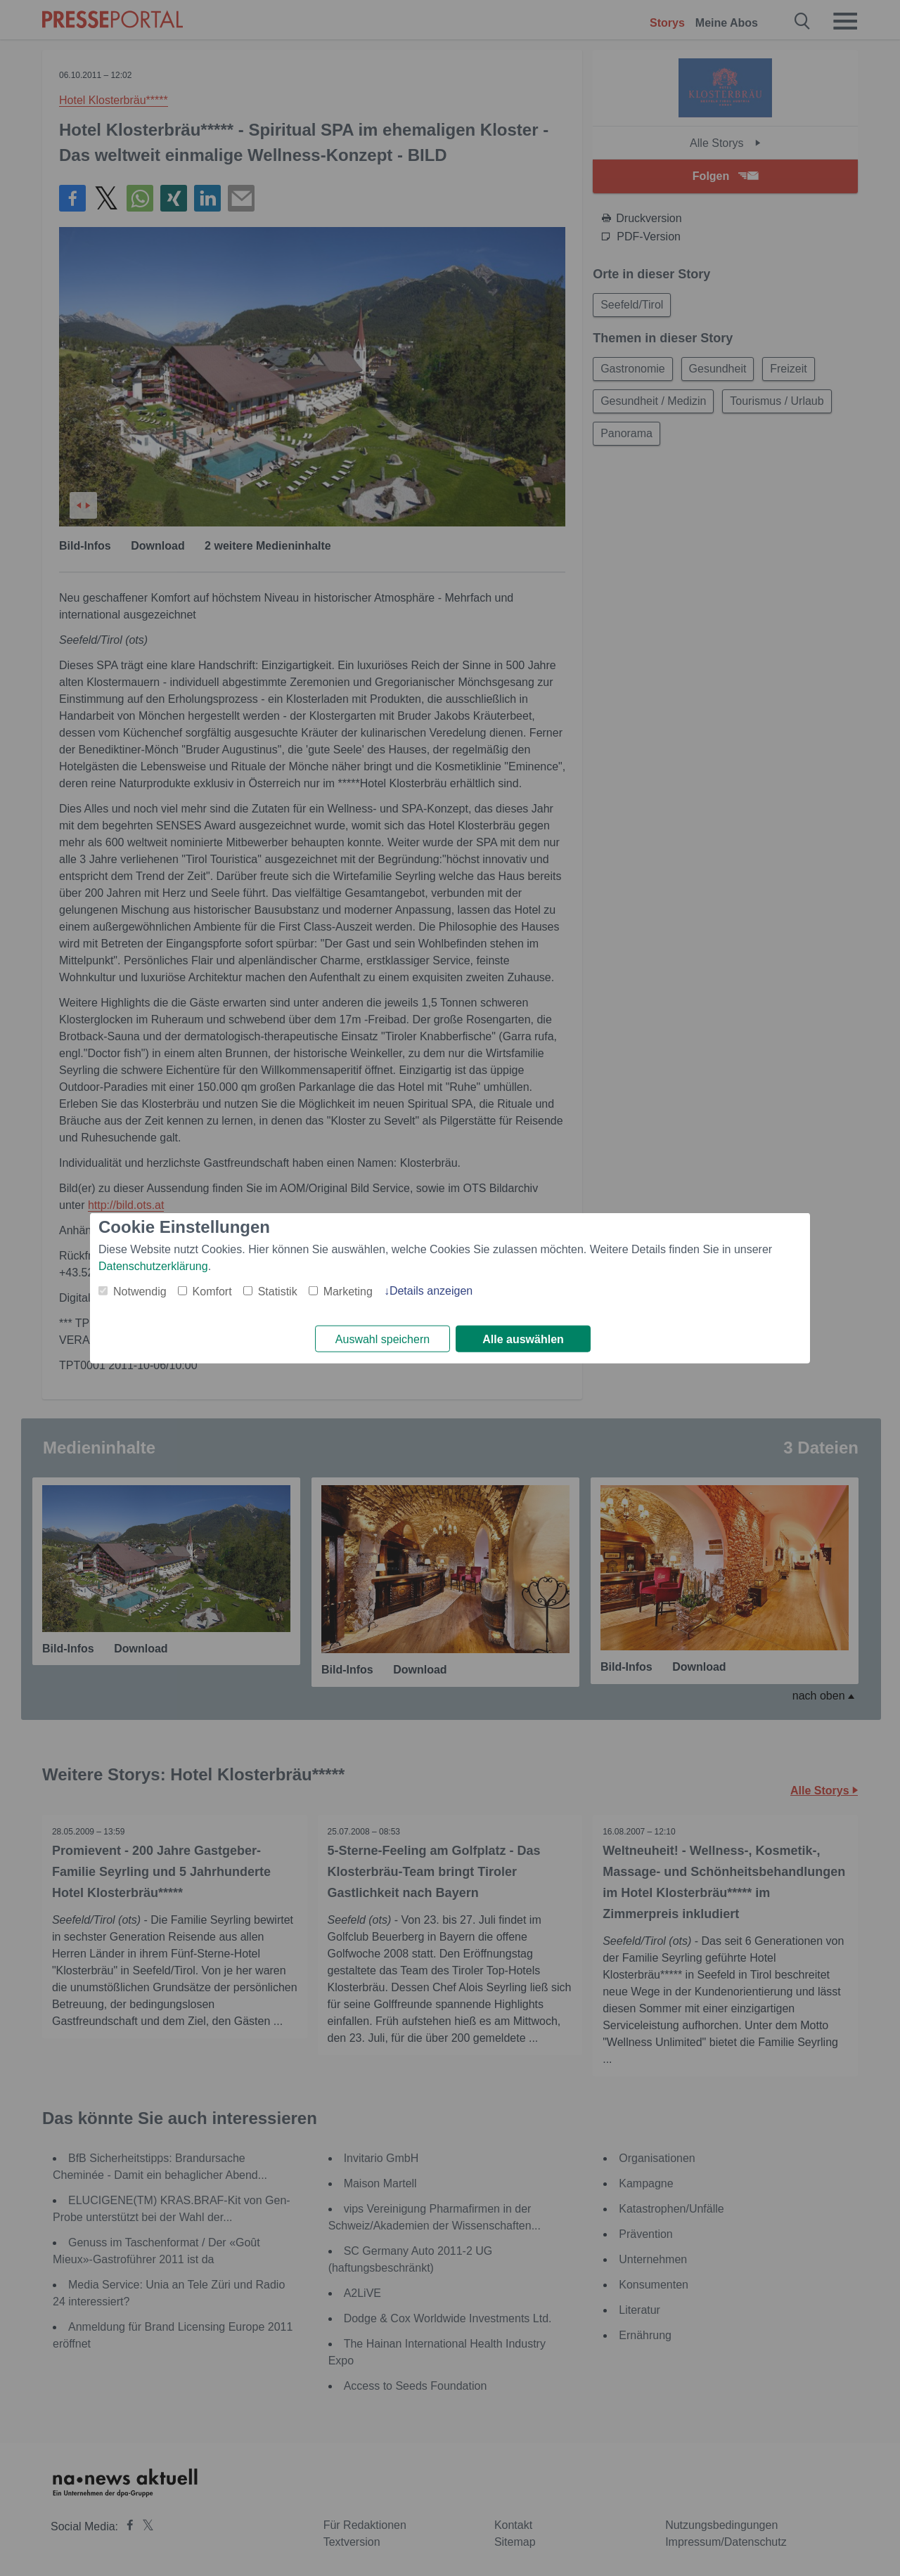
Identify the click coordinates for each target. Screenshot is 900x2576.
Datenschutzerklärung (153, 1265)
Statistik (277, 1291)
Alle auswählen (523, 1339)
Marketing (348, 1291)
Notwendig (140, 1291)
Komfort (212, 1291)
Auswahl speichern (382, 1339)
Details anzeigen (431, 1290)
